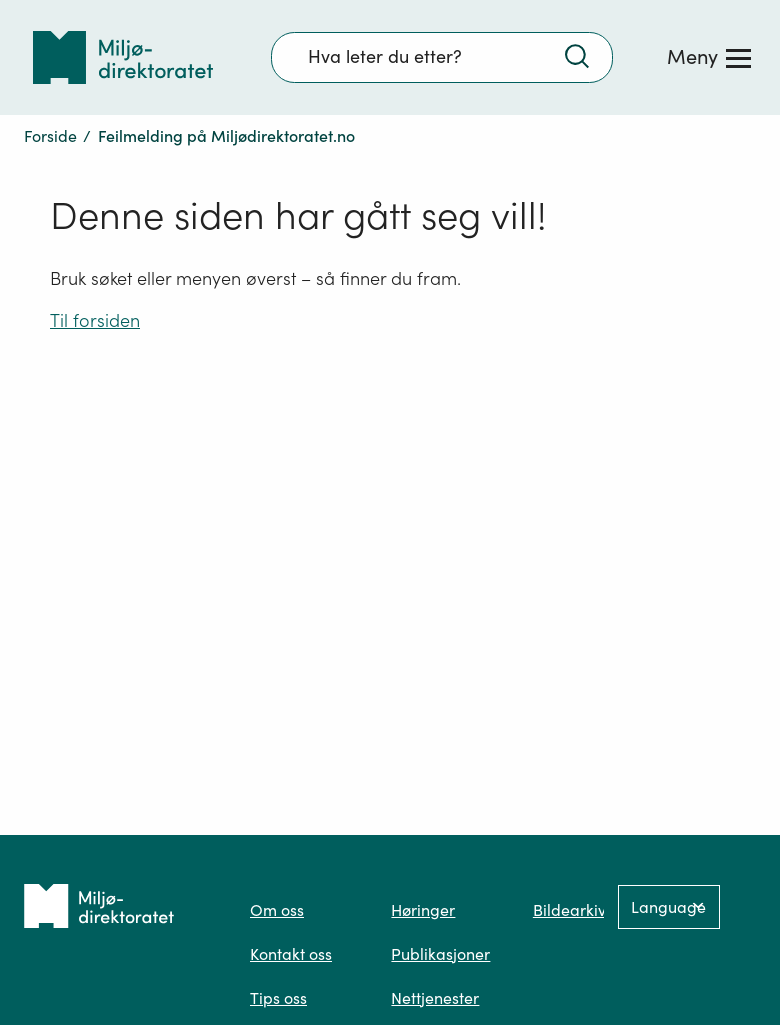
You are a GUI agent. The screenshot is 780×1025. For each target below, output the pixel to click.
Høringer (423, 910)
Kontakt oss (291, 954)
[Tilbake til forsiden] (123, 57)
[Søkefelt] (442, 57)
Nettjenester (435, 998)
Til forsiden (95, 320)
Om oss (277, 910)
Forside (50, 136)
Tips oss (278, 998)
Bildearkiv (569, 910)
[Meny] (709, 57)
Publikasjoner (440, 954)
